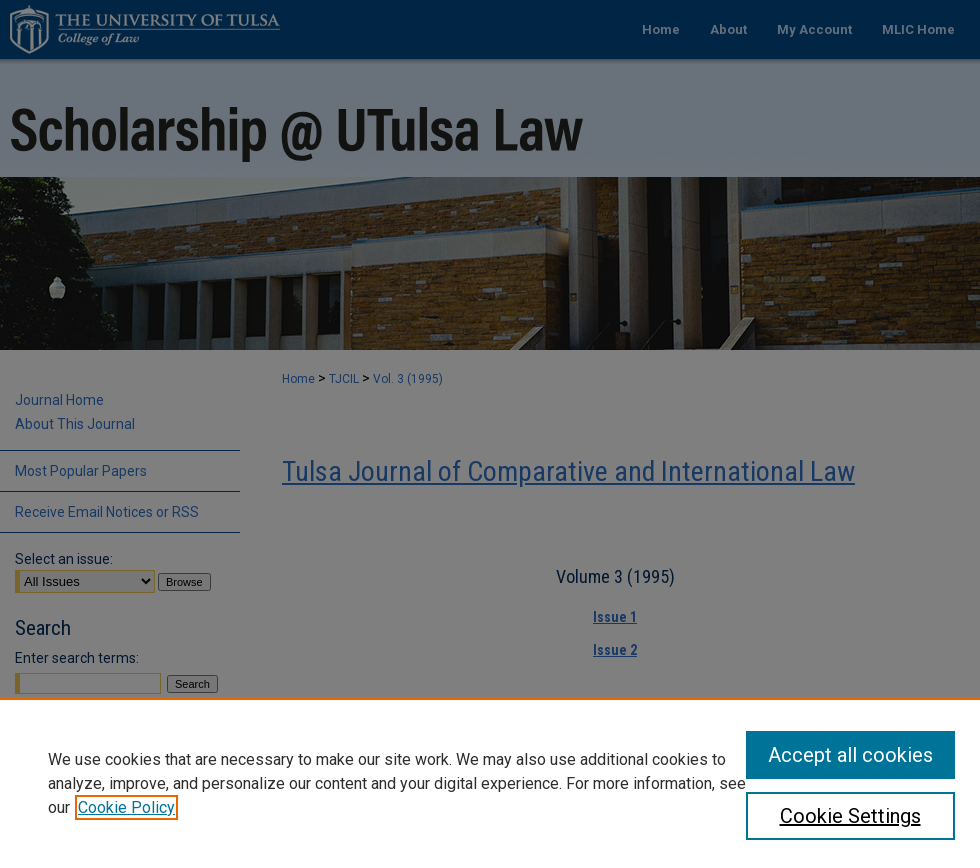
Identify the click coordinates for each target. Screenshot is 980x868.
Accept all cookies (850, 755)
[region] (490, 783)
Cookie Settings (850, 816)
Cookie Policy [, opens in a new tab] (126, 807)
